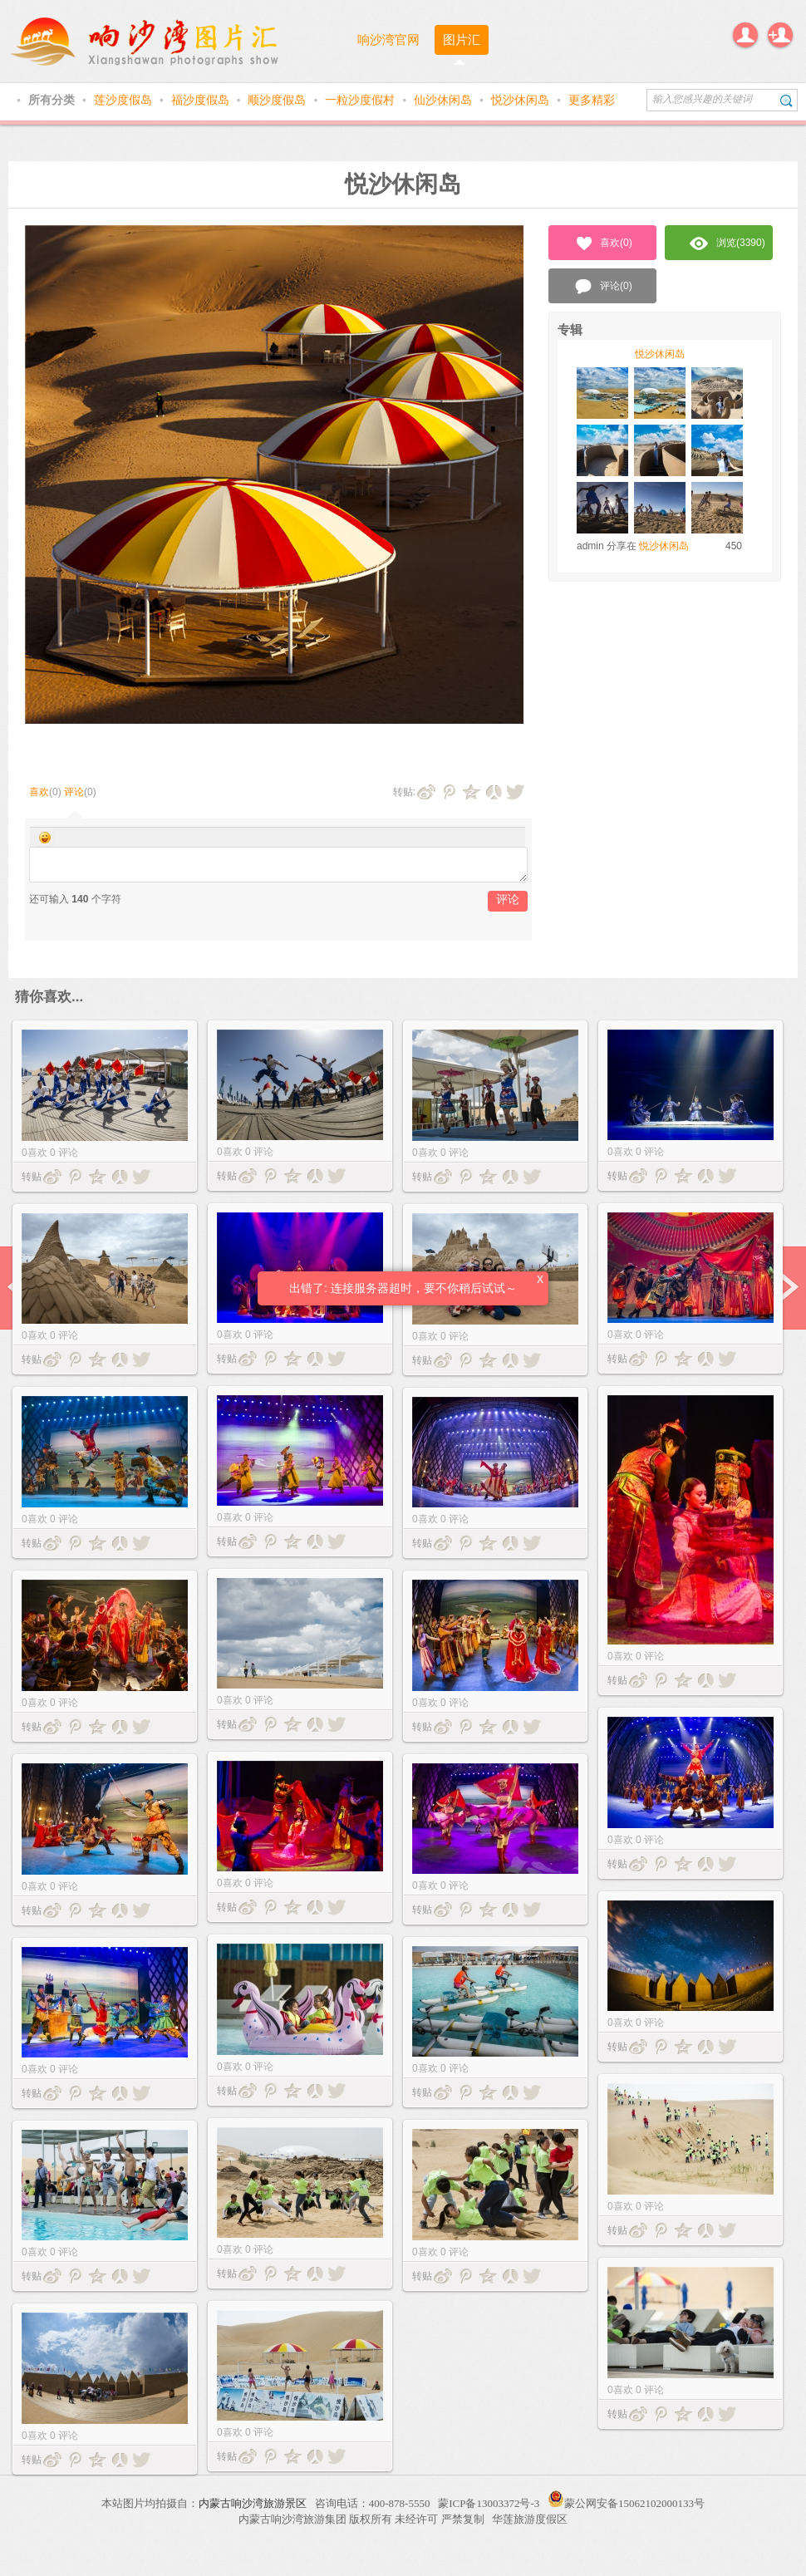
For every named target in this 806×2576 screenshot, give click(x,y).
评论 (74, 792)
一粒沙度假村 (361, 99)
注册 (780, 34)
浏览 (727, 243)
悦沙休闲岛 (522, 99)
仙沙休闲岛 (444, 99)
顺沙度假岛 (278, 99)
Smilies (45, 837)
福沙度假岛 (202, 99)
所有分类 (53, 99)
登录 (745, 34)
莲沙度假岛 (124, 99)
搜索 (786, 100)
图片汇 (461, 39)
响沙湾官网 (388, 39)
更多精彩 (591, 99)
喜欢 (39, 792)
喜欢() (602, 243)
